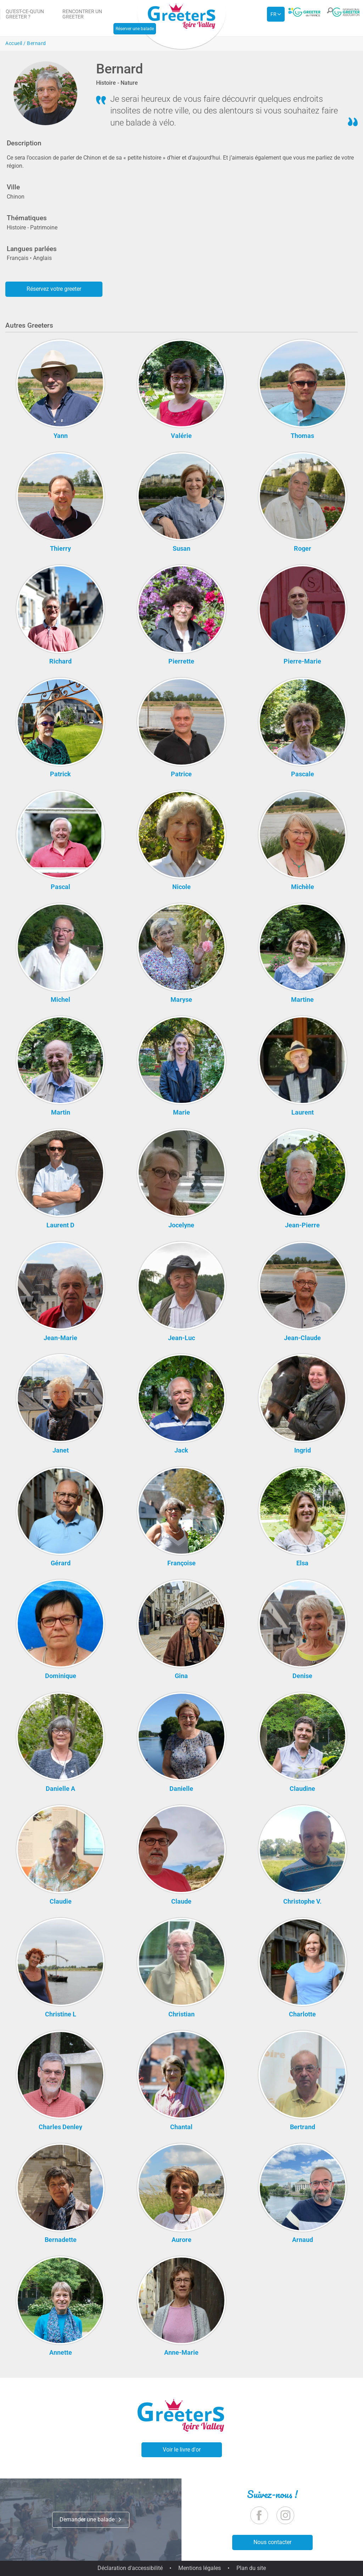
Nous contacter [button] (272, 2542)
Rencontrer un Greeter (82, 14)
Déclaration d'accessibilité (130, 2568)
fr (273, 14)
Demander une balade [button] (91, 2519)
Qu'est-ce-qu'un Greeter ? (25, 14)
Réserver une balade (135, 28)
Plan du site (251, 2568)
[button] (328, 15)
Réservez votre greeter (54, 288)
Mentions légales (199, 2568)
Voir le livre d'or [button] (182, 2449)
